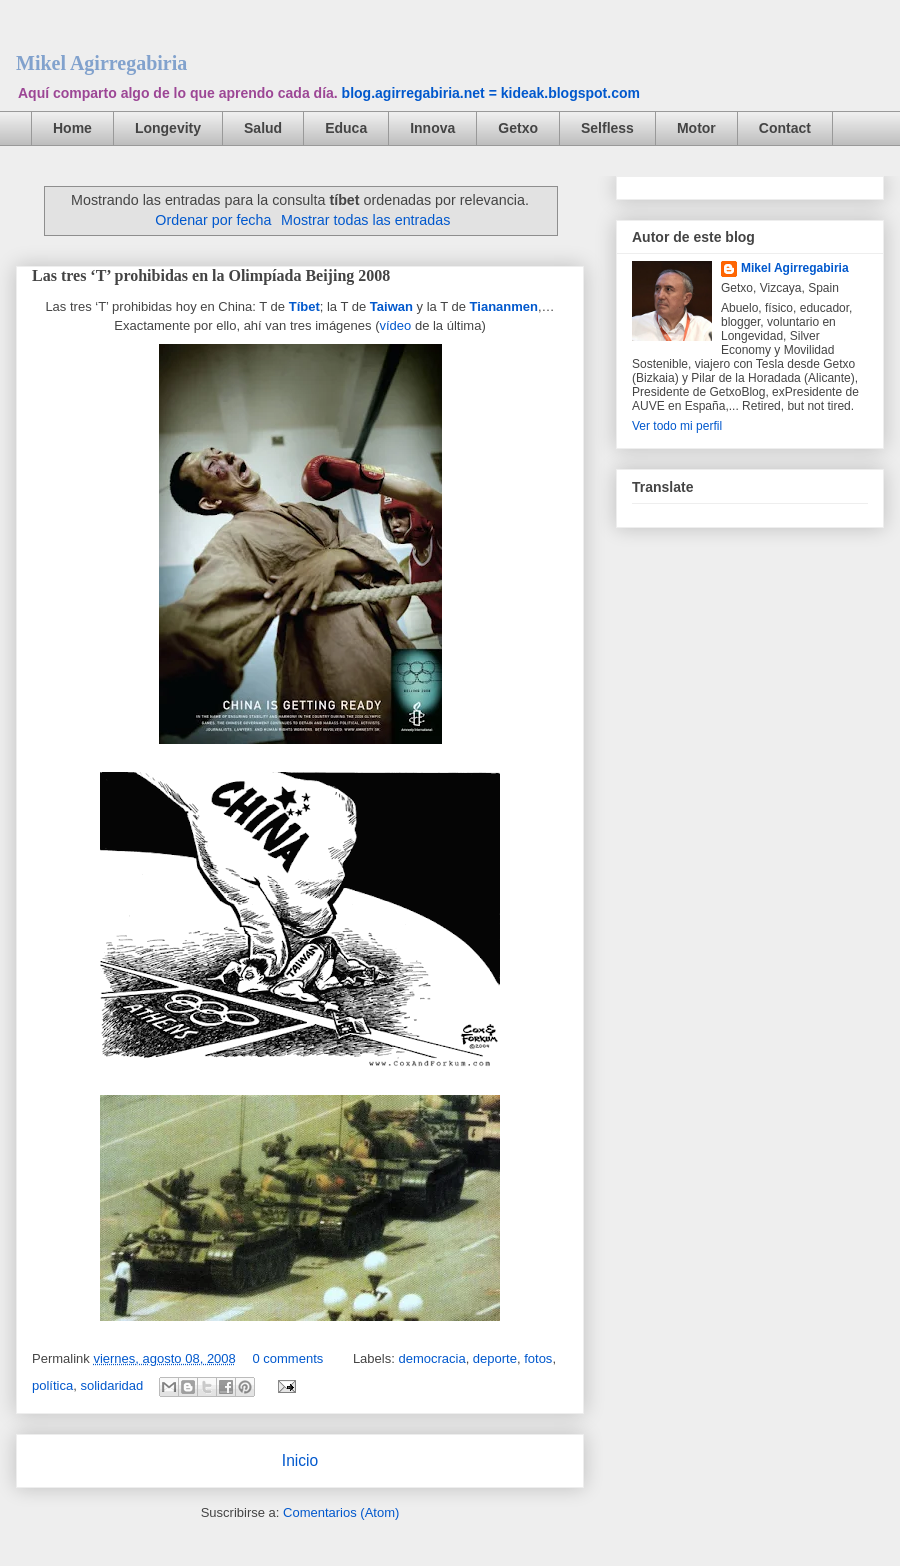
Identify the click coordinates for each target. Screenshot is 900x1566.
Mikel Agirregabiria (101, 63)
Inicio (300, 1460)
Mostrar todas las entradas (365, 220)
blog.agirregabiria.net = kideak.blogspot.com (491, 93)
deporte (495, 1358)
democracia (431, 1358)
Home (72, 128)
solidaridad (111, 1385)
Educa (346, 128)
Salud (263, 128)
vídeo (395, 325)
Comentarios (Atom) (341, 1512)
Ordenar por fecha (213, 220)
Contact (785, 128)
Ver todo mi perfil (677, 426)
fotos (538, 1358)
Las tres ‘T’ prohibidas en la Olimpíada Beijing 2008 (211, 275)
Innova (432, 128)
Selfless (607, 128)
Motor (696, 128)
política (52, 1385)
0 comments (287, 1358)
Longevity (168, 128)
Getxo (518, 128)
